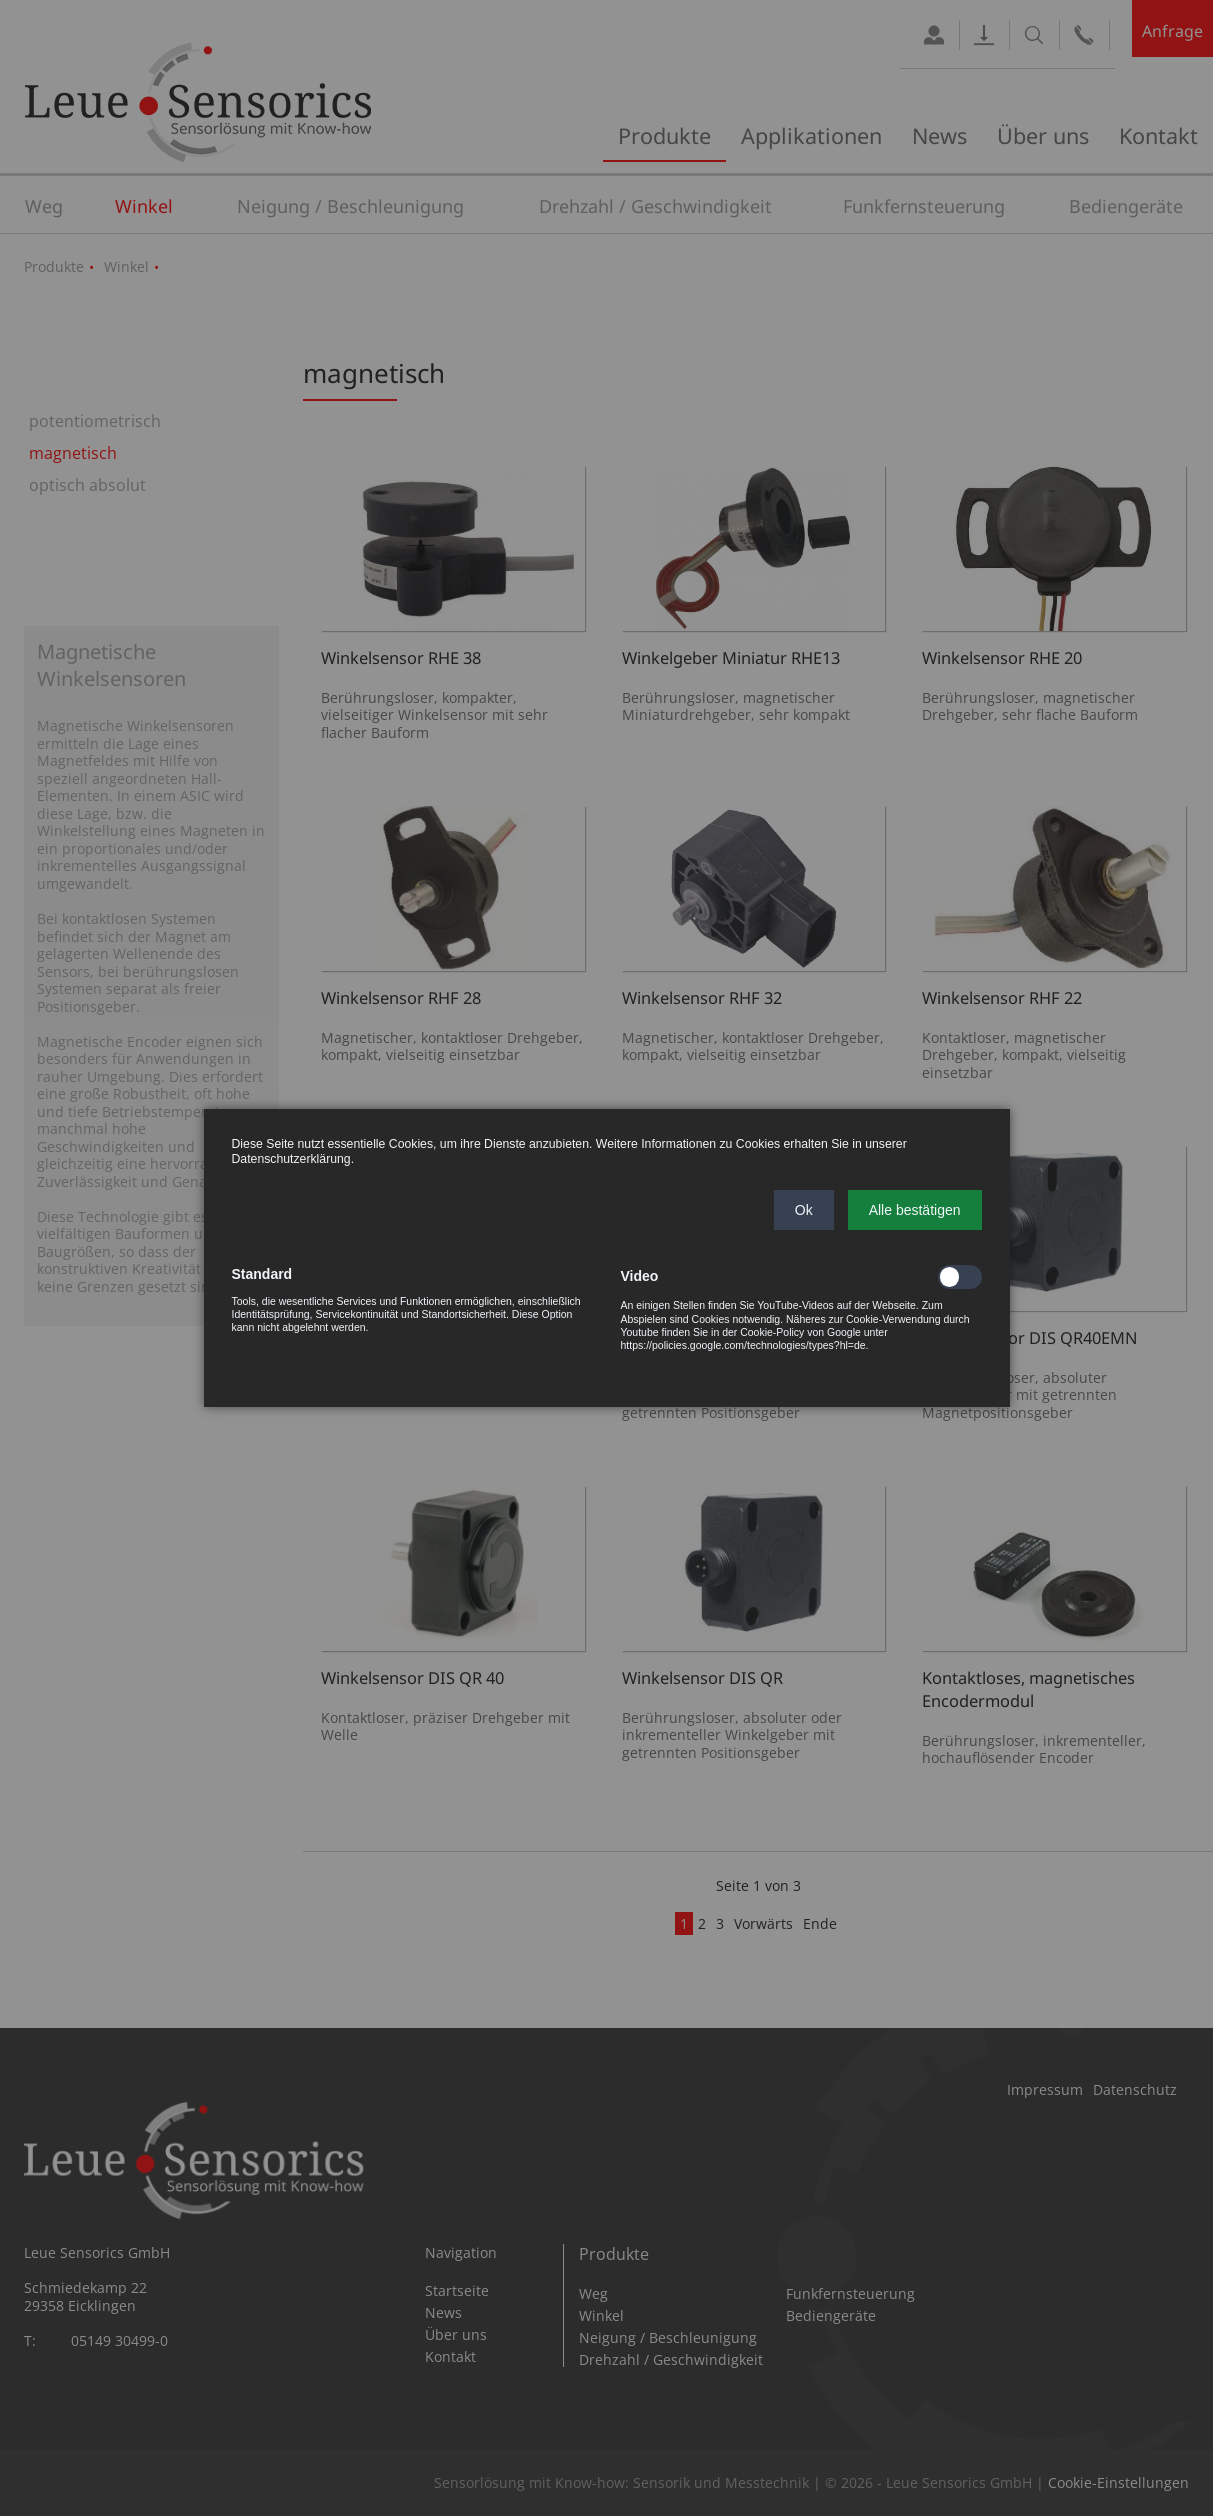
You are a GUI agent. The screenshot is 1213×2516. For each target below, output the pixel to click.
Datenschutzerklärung (291, 1159)
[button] (804, 1210)
